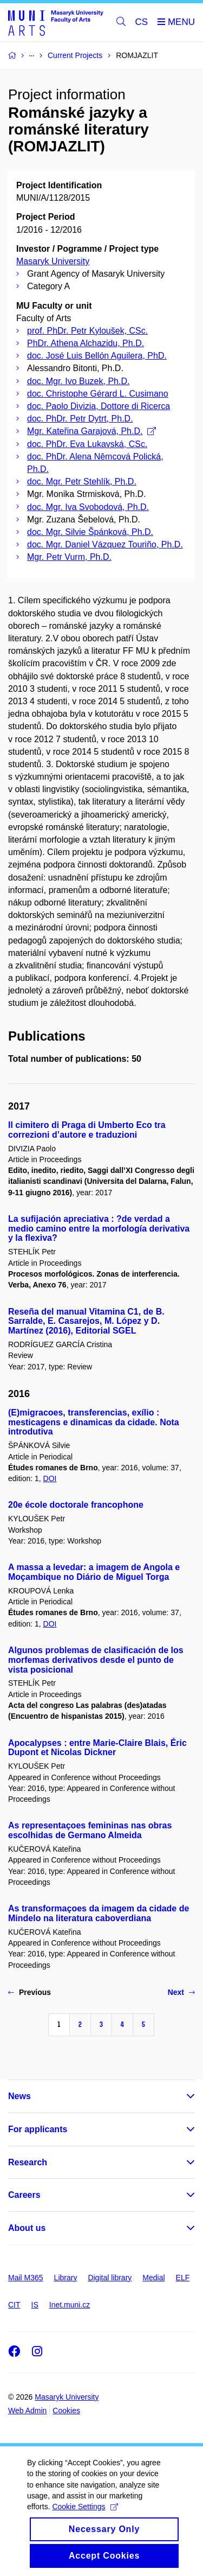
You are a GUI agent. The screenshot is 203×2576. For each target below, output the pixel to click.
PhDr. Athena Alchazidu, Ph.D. (85, 343)
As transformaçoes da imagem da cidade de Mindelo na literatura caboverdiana (98, 1913)
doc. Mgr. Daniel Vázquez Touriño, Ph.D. (105, 544)
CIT (14, 2304)
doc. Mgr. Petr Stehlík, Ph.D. (81, 481)
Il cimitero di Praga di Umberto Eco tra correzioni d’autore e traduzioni (87, 1129)
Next (181, 1992)
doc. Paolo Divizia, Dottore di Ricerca (98, 406)
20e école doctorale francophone (75, 1504)
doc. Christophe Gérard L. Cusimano (97, 393)
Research (27, 2162)
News (19, 2096)
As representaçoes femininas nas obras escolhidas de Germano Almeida (90, 1830)
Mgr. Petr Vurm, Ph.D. (69, 557)
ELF (183, 2277)
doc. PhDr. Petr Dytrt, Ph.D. (80, 418)
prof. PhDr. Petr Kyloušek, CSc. (87, 330)
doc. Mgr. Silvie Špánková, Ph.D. (90, 532)
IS (34, 2304)
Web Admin (27, 2410)
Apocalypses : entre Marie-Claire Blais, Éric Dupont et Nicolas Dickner (97, 1747)
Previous (29, 1992)
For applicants (37, 2129)
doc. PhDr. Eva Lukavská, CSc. (87, 444)
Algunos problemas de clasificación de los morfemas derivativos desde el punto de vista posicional (96, 1660)
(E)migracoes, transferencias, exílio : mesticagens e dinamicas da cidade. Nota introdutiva (93, 1422)
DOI (50, 1478)
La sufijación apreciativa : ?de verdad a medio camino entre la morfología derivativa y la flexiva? (98, 1228)
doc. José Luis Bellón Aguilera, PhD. (97, 355)
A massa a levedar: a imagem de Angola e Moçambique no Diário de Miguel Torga (94, 1572)
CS (141, 22)
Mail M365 (25, 2277)
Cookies (66, 2410)
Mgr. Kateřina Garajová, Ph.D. (91, 431)
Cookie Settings (84, 2519)
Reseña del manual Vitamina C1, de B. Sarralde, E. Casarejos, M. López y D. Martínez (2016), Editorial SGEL (86, 1321)
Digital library (110, 2277)
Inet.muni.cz (69, 2304)
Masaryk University (52, 261)
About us (26, 2228)
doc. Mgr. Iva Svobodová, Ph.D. (88, 507)
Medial (153, 2277)
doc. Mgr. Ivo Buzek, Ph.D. (78, 381)
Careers (24, 2194)
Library (65, 2277)
